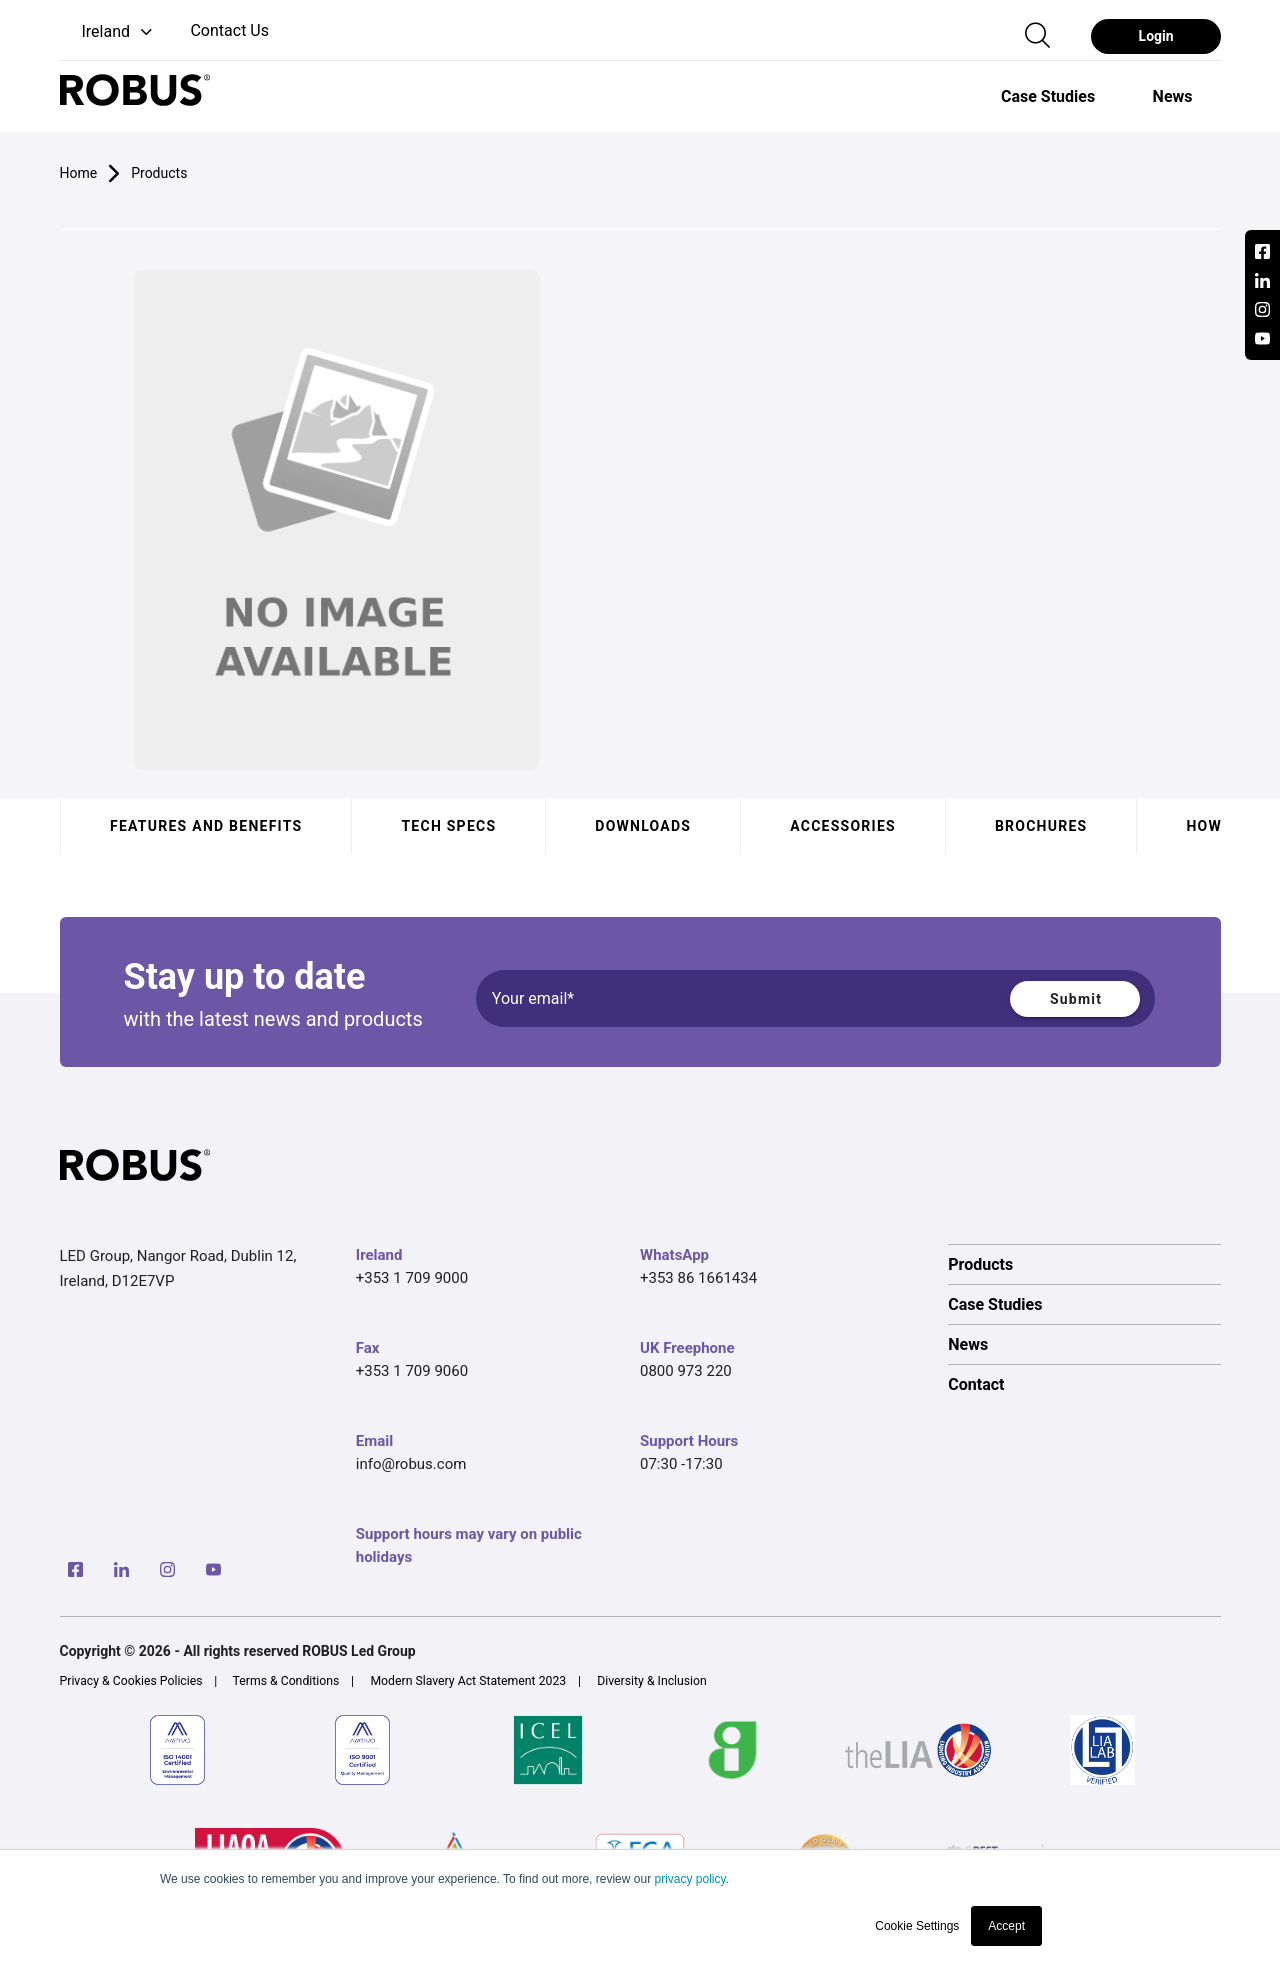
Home (79, 173)
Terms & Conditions (286, 1681)
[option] (1048, 96)
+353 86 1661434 (698, 1278)
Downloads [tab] (643, 826)
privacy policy (689, 1879)
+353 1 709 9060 (412, 1371)
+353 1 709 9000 (412, 1278)
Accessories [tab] (843, 826)
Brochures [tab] (1040, 826)
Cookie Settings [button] (917, 1926)
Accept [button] (1006, 1926)
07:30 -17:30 (681, 1464)
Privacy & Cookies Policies (131, 1681)
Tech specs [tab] (448, 826)
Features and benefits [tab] (206, 826)
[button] (108, 32)
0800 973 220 (686, 1371)
